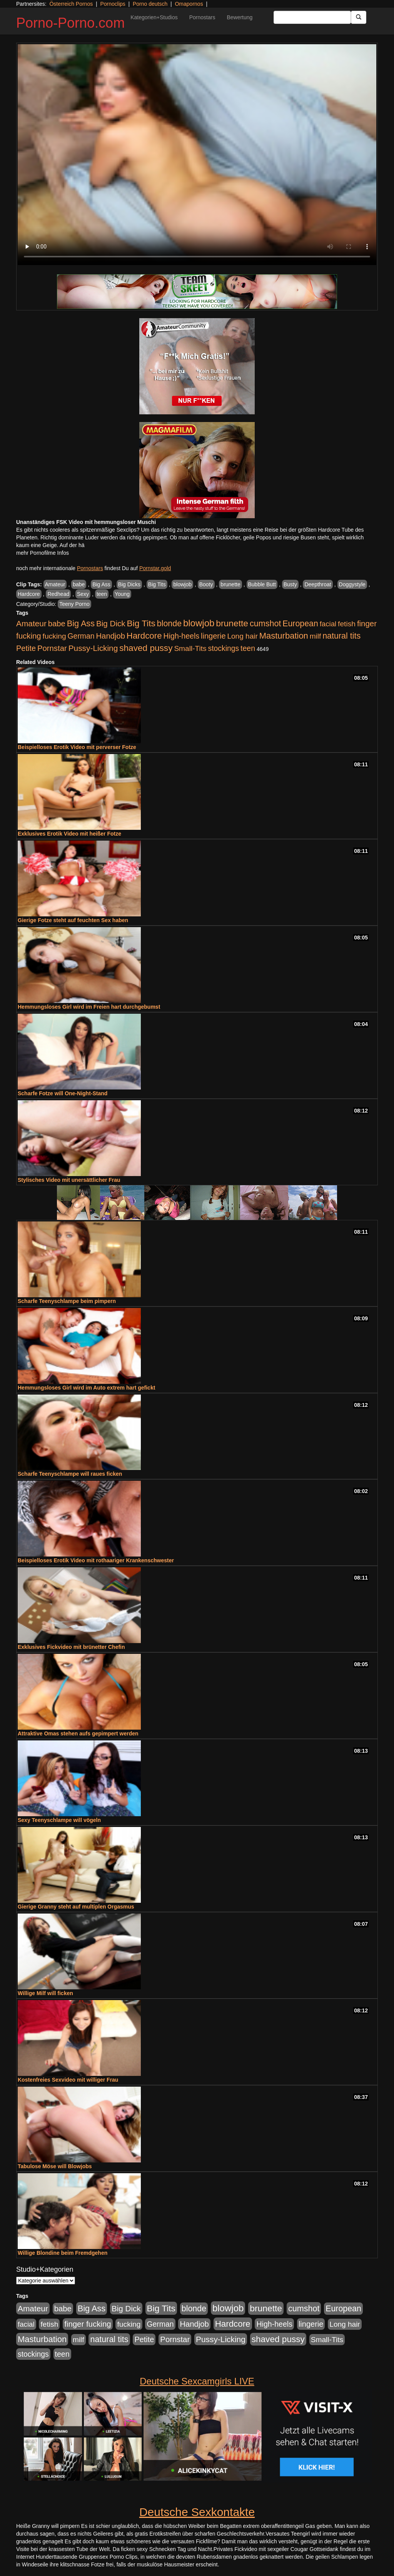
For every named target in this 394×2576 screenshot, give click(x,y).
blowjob (182, 584)
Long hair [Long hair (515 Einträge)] (242, 636)
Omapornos (189, 4)
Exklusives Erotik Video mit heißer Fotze (69, 834)
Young (122, 594)
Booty (206, 584)
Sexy (83, 594)
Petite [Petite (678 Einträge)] (26, 648)
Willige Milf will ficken (45, 1993)
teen (102, 594)
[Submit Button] (358, 17)
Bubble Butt (262, 584)
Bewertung (239, 17)
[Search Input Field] (312, 17)
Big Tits (157, 584)
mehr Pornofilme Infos (42, 553)
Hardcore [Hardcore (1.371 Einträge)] (144, 636)
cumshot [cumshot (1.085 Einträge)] (265, 623)
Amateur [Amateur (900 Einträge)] (31, 623)
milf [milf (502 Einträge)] (315, 636)
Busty (290, 584)
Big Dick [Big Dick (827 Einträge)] (110, 623)
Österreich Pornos (71, 4)
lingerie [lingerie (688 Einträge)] (213, 636)
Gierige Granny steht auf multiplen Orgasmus (76, 1907)
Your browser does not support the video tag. (197, 154)
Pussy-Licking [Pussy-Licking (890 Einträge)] (93, 648)
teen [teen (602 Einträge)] (247, 648)
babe (79, 584)
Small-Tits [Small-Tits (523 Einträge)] (190, 648)
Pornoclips (112, 4)
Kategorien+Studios (154, 17)
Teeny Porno (74, 604)
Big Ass (101, 584)
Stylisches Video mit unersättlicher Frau (69, 1180)
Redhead (58, 594)
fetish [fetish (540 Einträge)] (347, 624)
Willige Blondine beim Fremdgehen (62, 2253)
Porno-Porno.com (70, 23)
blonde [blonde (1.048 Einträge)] (169, 623)
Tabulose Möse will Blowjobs (55, 2166)
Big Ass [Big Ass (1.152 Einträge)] (81, 623)
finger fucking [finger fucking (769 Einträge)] (87, 2324)
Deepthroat (317, 584)
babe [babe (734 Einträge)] (56, 623)
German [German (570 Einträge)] (81, 636)
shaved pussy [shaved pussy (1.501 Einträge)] (145, 648)
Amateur (55, 584)
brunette (230, 584)
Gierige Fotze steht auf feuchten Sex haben (73, 920)
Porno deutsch (150, 4)
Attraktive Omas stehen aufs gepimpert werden (78, 1733)
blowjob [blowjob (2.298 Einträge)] (198, 623)
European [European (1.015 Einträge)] (300, 623)
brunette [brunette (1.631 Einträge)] (232, 623)
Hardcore (29, 594)
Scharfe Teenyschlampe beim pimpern (67, 1301)
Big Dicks (129, 584)
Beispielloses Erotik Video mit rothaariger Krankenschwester (96, 1560)
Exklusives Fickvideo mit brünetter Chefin (71, 1647)
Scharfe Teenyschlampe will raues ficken (70, 1474)
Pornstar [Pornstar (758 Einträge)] (52, 648)
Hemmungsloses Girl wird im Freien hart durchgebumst (89, 1007)
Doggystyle (352, 584)
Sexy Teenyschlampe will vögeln (59, 1820)
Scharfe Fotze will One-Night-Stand (62, 1093)
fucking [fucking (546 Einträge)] (54, 636)
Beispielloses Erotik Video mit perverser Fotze (77, 747)
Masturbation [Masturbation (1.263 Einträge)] (283, 636)
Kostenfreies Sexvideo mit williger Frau (68, 2080)
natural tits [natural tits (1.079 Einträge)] (341, 636)
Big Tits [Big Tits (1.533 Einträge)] (141, 623)
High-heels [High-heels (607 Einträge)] (182, 636)
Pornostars (202, 17)
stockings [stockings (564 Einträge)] (223, 648)
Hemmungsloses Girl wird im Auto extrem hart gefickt (86, 1388)
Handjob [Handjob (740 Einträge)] (110, 636)
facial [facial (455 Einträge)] (328, 624)
